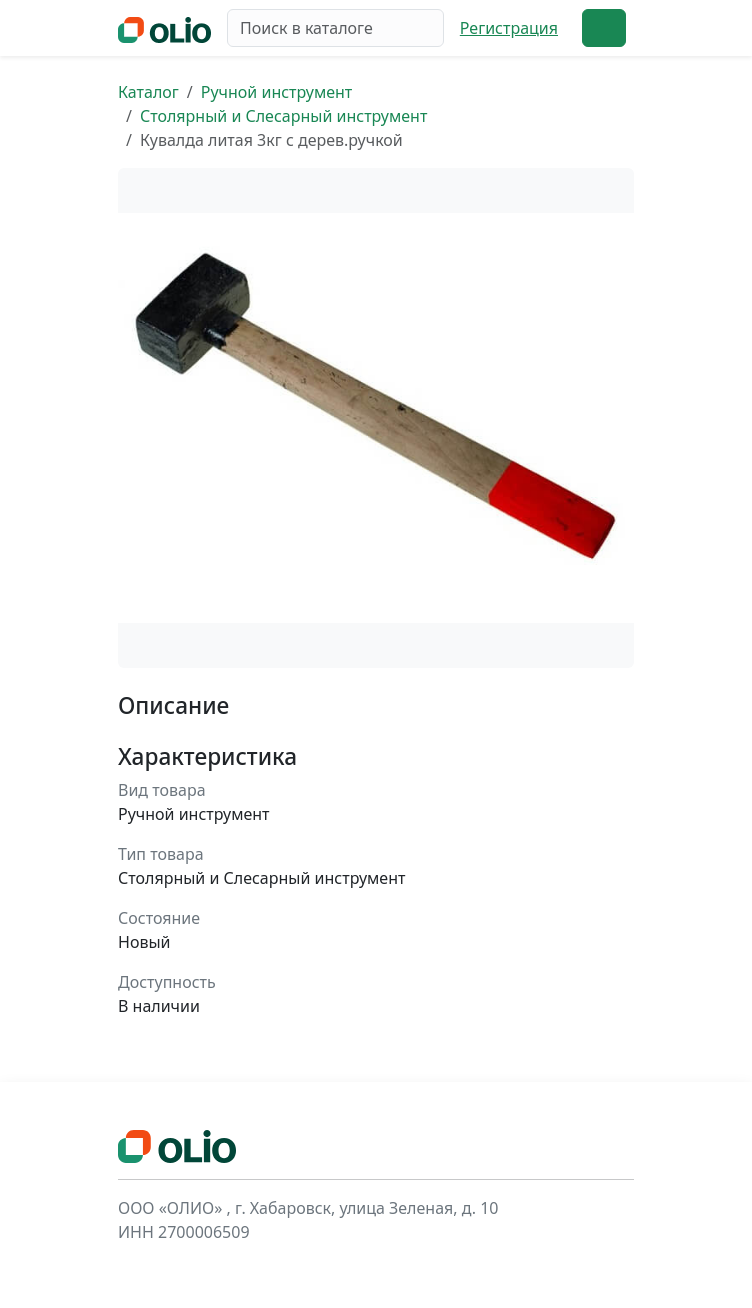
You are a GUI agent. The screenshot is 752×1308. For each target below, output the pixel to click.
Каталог (148, 92)
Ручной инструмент (277, 92)
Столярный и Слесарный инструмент (283, 116)
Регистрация (509, 28)
